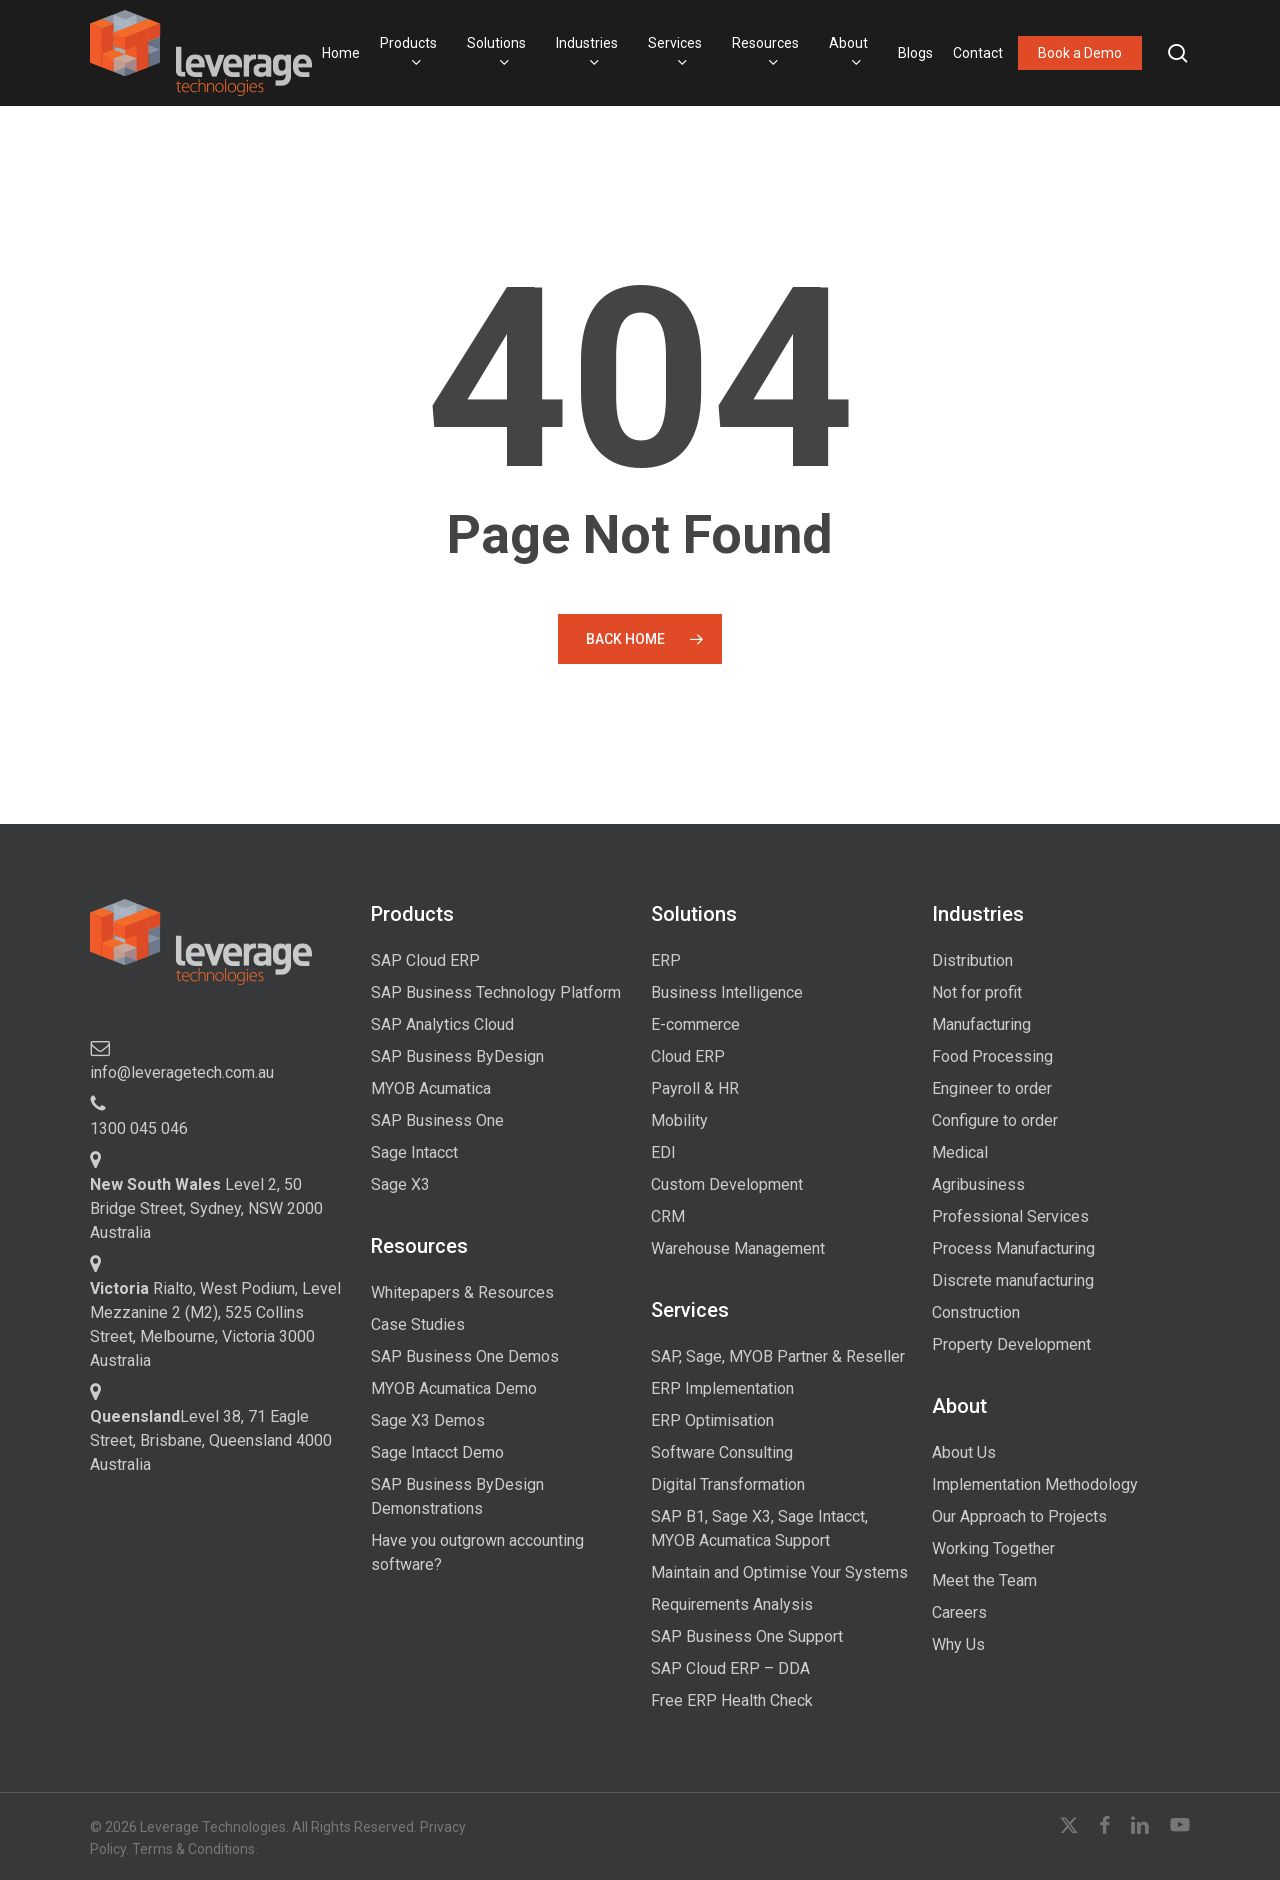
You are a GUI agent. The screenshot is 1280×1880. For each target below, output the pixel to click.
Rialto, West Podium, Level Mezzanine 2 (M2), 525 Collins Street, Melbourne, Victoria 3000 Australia (215, 1324)
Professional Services (1010, 1216)
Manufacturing (981, 1024)
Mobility (679, 1120)
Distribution (972, 960)
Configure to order (995, 1120)
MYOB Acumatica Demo (454, 1388)
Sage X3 (400, 1184)
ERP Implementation (722, 1388)
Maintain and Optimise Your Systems (779, 1572)
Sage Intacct (414, 1152)
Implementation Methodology (1035, 1484)
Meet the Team (984, 1580)
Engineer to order (992, 1088)
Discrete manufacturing (1013, 1280)
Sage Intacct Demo (437, 1452)
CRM (668, 1216)
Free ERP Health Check (732, 1700)
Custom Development (727, 1184)
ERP (666, 960)
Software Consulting (722, 1452)
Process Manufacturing (1013, 1248)
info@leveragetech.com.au (182, 1072)
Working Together (993, 1548)
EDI (663, 1152)
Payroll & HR (695, 1088)
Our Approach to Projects (1019, 1516)
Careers (959, 1612)
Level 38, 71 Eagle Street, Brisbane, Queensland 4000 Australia (211, 1440)
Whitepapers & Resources (462, 1292)
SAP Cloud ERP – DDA (730, 1668)
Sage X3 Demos (428, 1420)
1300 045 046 (139, 1128)
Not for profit (977, 992)
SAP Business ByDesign (457, 1056)
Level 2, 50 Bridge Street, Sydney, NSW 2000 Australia (206, 1208)
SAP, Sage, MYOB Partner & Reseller (778, 1356)
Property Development (1011, 1344)
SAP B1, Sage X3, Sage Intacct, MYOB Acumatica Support (759, 1528)
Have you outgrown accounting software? (477, 1552)
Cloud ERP (688, 1056)
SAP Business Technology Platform (496, 992)
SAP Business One (437, 1120)
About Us (964, 1452)
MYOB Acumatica (431, 1088)
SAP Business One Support (747, 1636)
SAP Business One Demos (465, 1356)
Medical (960, 1152)
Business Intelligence (727, 992)
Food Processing (992, 1056)
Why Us (958, 1644)
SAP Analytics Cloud (442, 1024)
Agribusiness (978, 1184)
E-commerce (695, 1024)
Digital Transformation (728, 1484)
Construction (976, 1312)
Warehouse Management (738, 1248)
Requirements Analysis (732, 1604)
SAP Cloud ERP (425, 960)
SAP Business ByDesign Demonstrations (457, 1496)
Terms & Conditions (193, 1849)
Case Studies (418, 1324)
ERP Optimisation (712, 1420)
